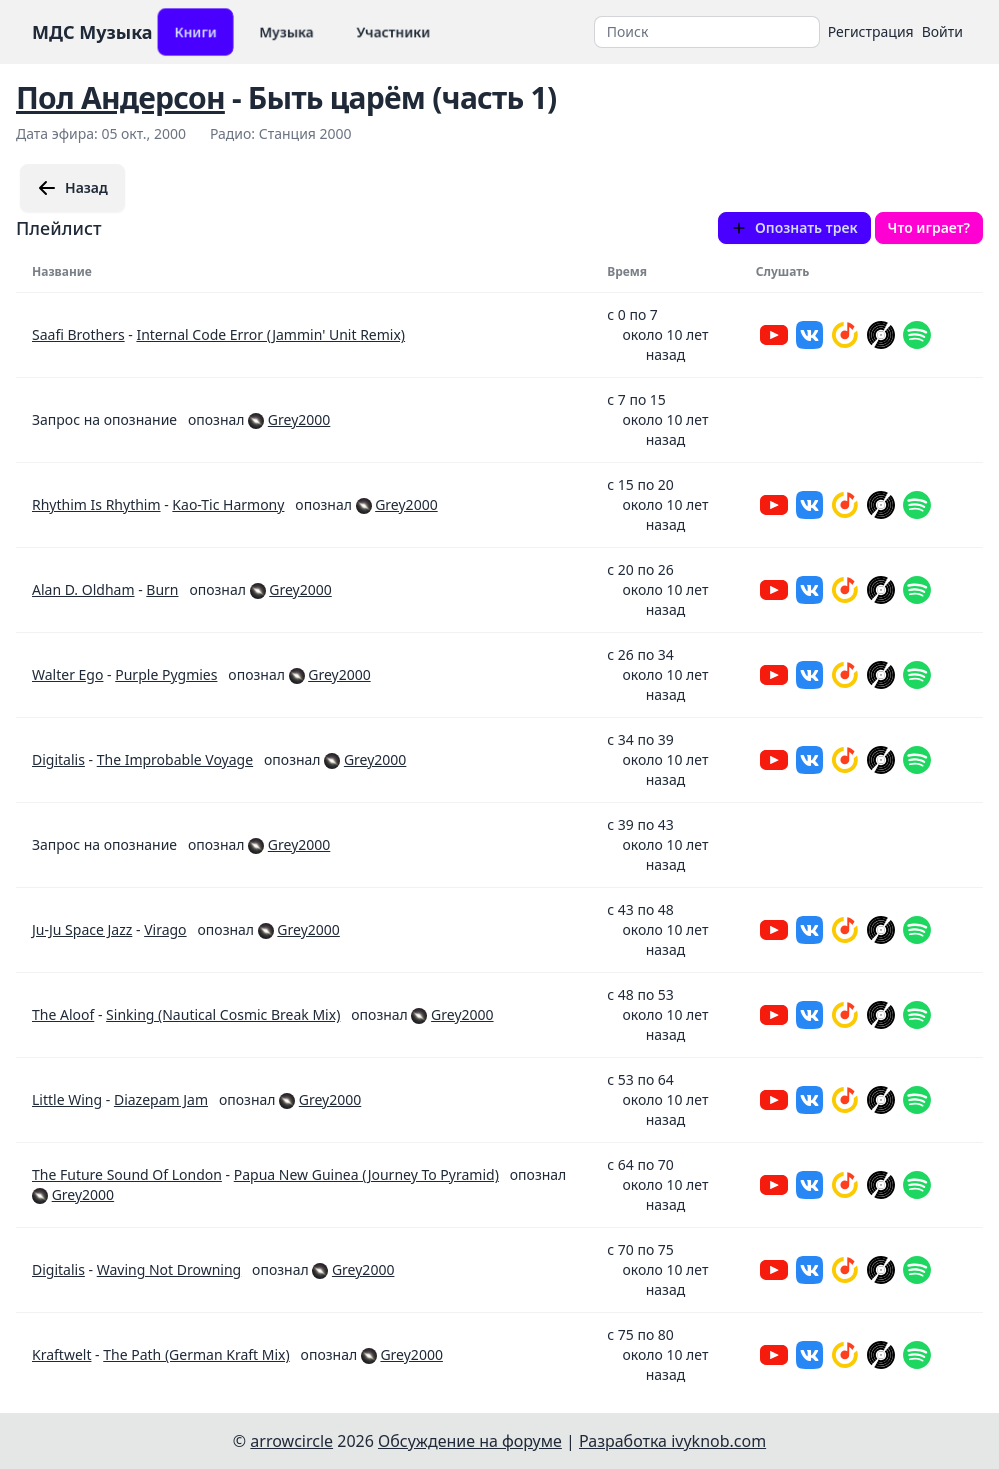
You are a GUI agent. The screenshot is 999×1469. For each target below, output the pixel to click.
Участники (393, 31)
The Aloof (63, 1014)
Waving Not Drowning (169, 1269)
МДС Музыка (92, 32)
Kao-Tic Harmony (228, 504)
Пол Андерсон (120, 97)
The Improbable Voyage (175, 759)
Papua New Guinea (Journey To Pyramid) (366, 1174)
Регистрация (871, 31)
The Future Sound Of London (127, 1174)
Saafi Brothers (78, 334)
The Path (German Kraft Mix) (196, 1354)
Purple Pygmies (166, 674)
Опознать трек (794, 227)
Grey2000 (299, 419)
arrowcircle (291, 1441)
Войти (942, 31)
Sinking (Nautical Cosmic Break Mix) (223, 1014)
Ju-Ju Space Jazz (82, 929)
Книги (195, 31)
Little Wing (67, 1099)
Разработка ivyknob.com (672, 1441)
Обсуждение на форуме (470, 1441)
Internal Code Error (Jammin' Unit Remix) (270, 334)
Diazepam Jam (161, 1099)
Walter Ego (67, 674)
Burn (162, 589)
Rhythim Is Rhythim (96, 504)
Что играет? (929, 227)
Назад (72, 188)
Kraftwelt (61, 1354)
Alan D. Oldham (83, 589)
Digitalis (58, 759)
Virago (165, 929)
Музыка (286, 31)
